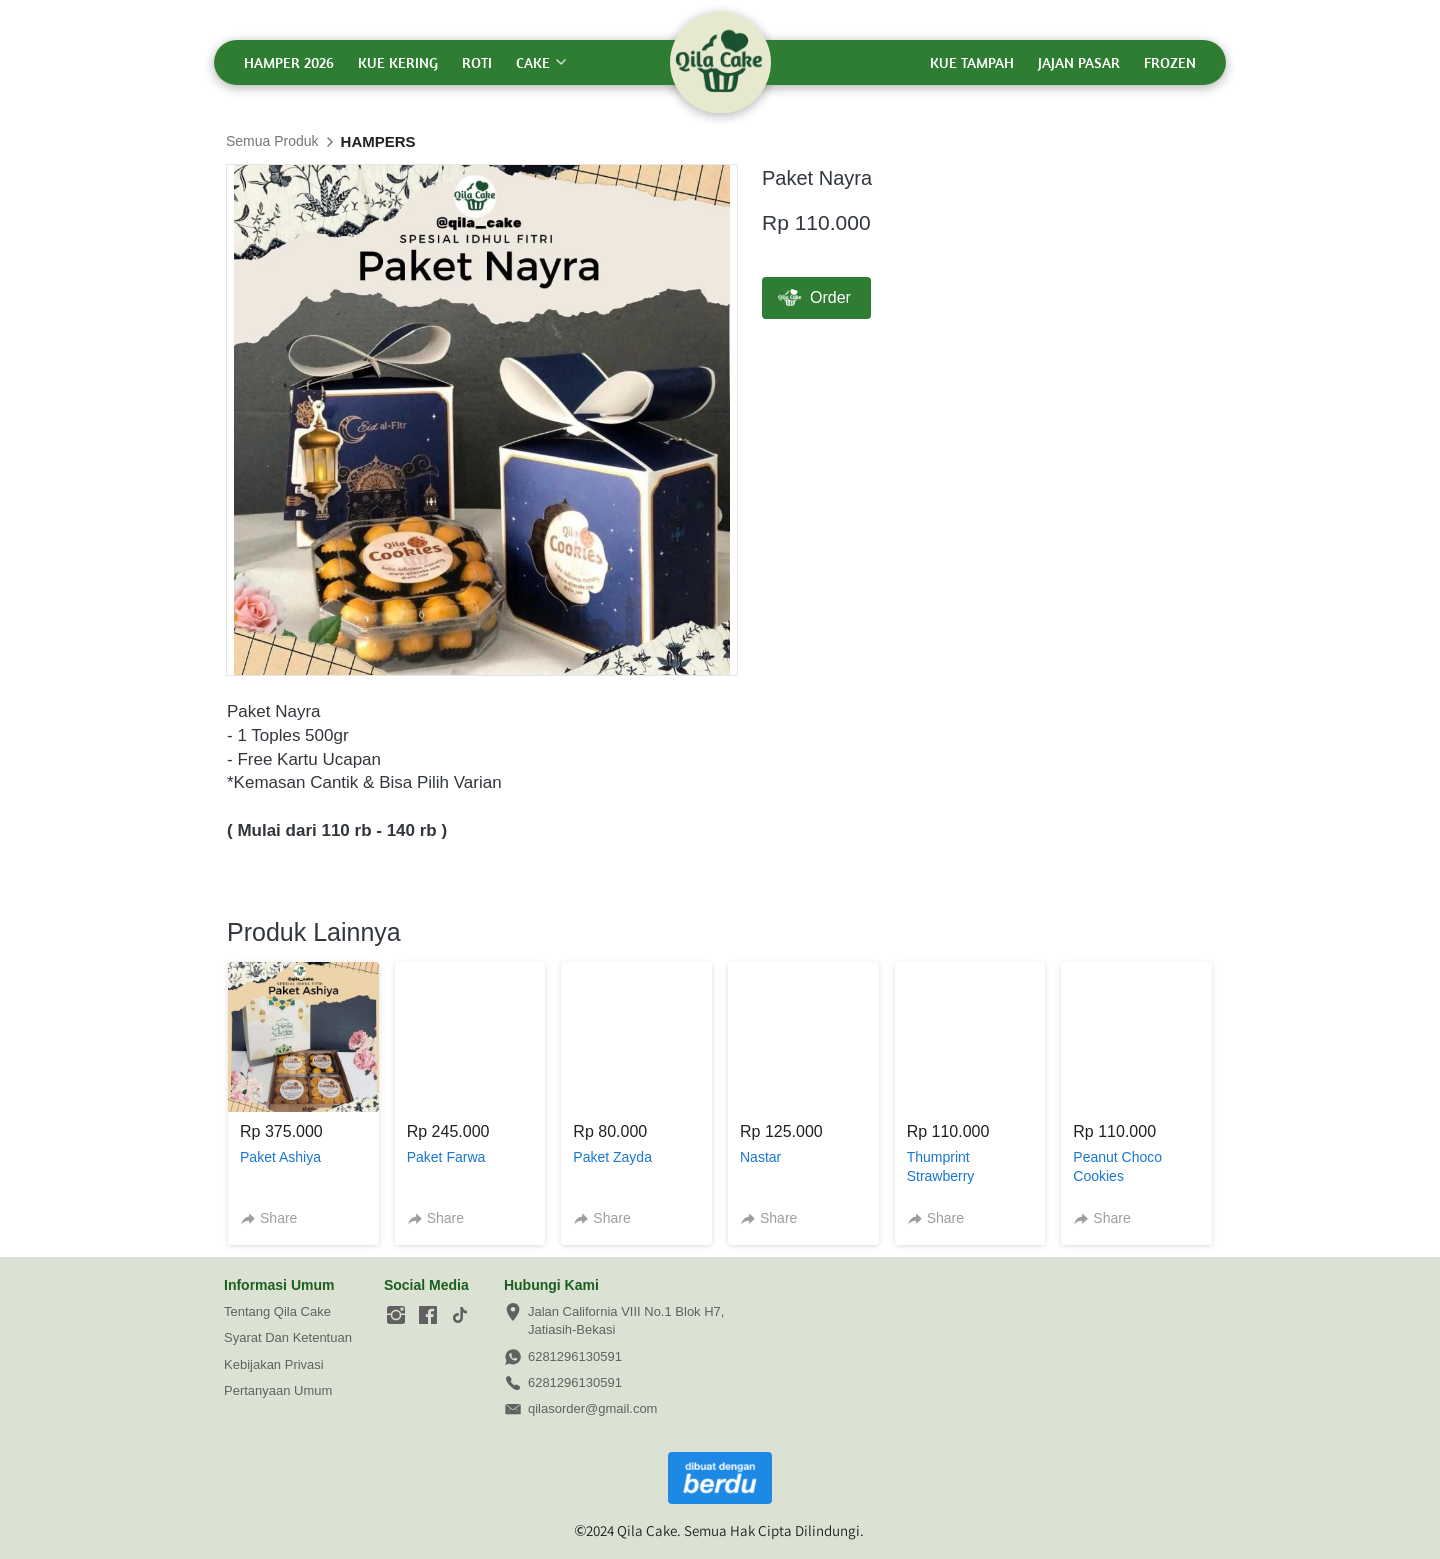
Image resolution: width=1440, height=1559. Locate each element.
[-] (396, 1316)
